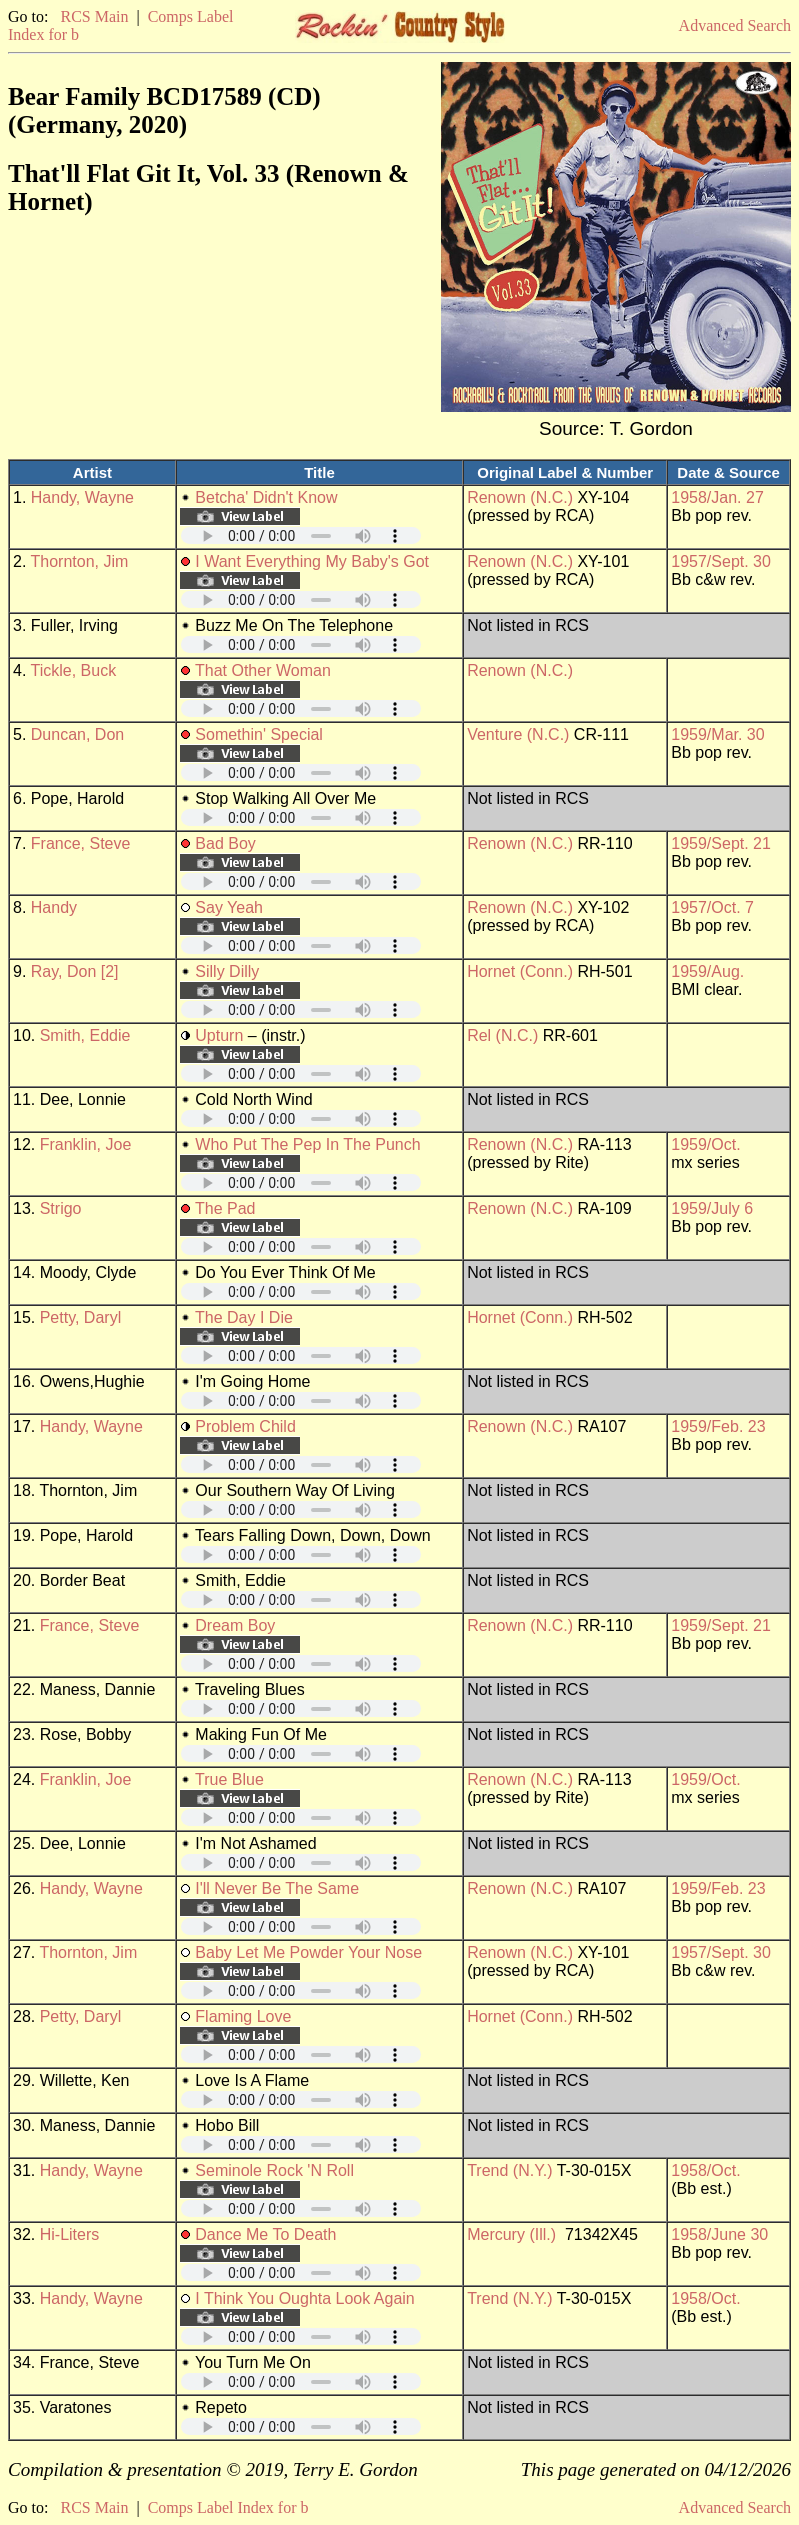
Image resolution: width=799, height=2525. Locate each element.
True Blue (229, 1779)
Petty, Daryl (81, 1317)
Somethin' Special (259, 734)
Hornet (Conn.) (520, 971)
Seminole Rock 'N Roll (274, 2170)
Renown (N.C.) (520, 497)
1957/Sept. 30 (721, 561)
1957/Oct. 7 (712, 907)
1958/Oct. (705, 2170)
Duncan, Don (77, 734)
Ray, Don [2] (75, 971)
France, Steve (81, 843)
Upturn (219, 1035)
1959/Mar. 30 (717, 734)
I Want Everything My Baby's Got (312, 561)
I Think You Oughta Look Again (304, 2298)
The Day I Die (244, 1317)
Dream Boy (235, 1625)
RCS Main (94, 16)
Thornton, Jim (80, 561)
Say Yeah (229, 907)
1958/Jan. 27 (717, 497)
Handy (54, 907)
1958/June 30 (719, 2234)
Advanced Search (735, 25)
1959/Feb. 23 (718, 1426)
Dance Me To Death (265, 2234)
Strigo (61, 1208)
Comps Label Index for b (228, 2507)
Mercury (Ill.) (511, 2234)
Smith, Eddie (85, 1035)
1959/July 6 (712, 1208)
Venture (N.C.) (518, 734)
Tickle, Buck (74, 670)
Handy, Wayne (82, 497)
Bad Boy (225, 843)
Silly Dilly (227, 971)
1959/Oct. (705, 1144)
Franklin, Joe (86, 1144)
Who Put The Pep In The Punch (307, 1144)
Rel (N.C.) (502, 1035)
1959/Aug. (707, 971)
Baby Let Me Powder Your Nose (308, 1952)
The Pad (225, 1208)
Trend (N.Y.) (509, 2170)
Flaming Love (243, 2016)
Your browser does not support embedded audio (301, 535)
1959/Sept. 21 (721, 843)
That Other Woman (263, 670)
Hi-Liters (70, 2234)
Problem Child (245, 1426)
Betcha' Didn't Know (266, 497)
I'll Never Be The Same (277, 1888)
